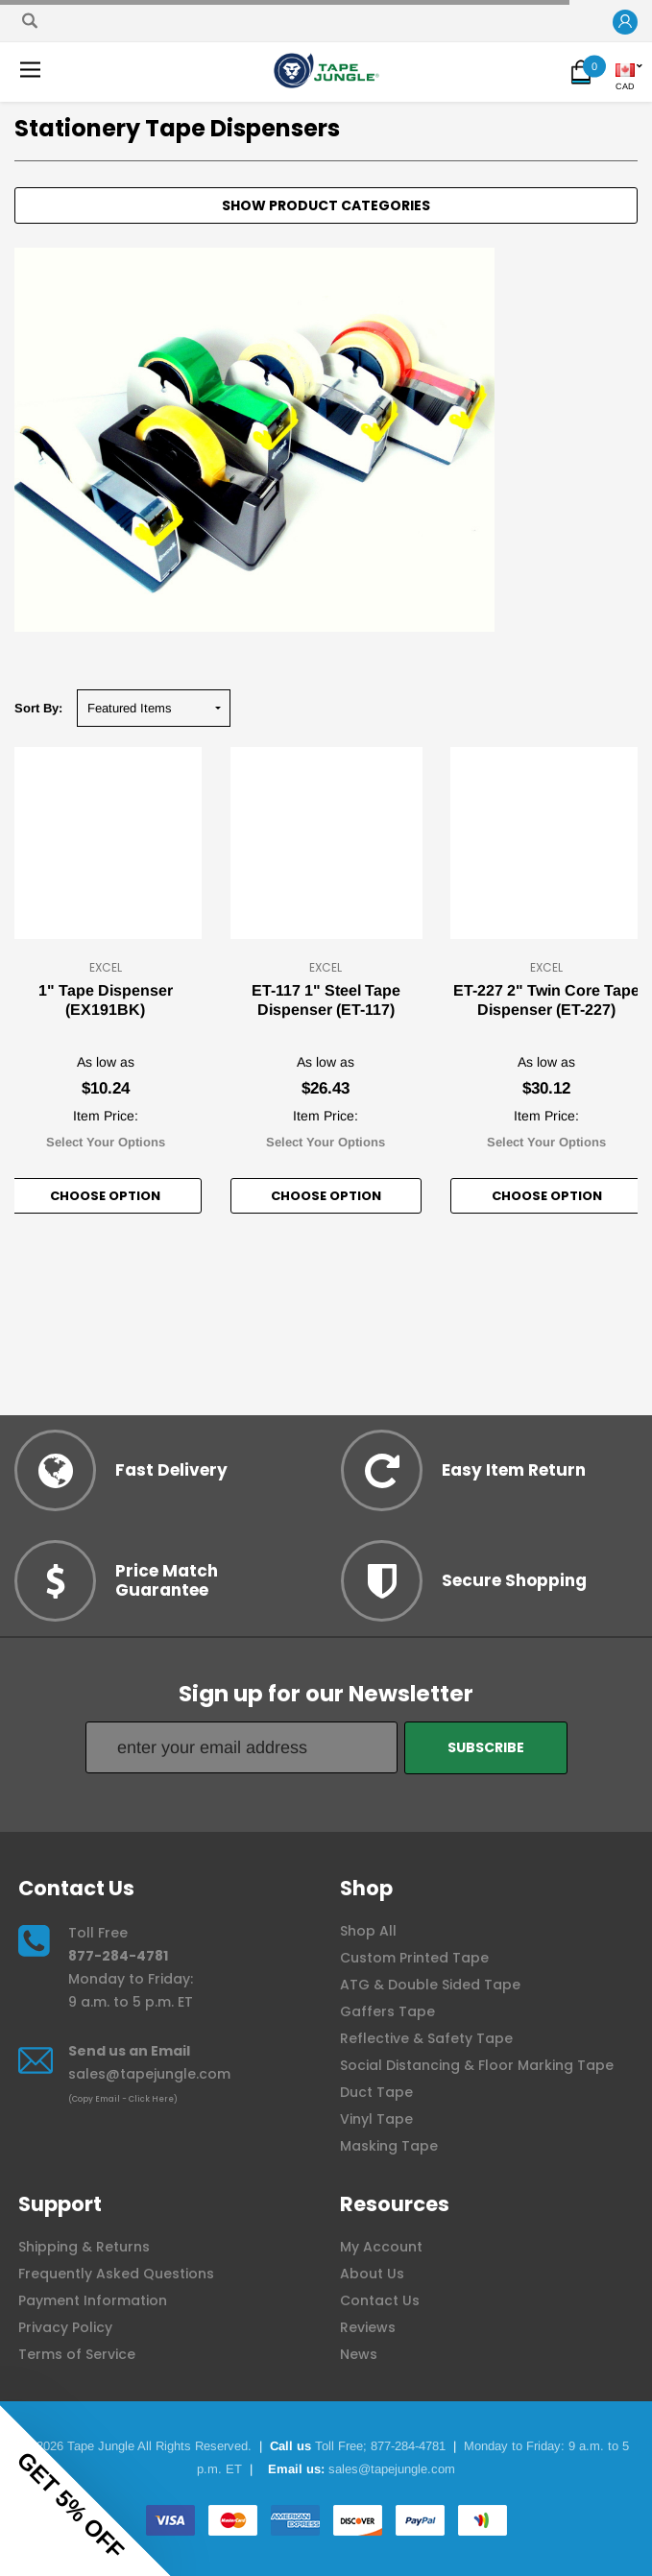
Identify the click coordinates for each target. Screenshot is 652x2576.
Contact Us (380, 2300)
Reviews (368, 2327)
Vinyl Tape (376, 2119)
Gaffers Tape (387, 2011)
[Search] (30, 20)
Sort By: (38, 708)
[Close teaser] (182, 2551)
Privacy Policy (65, 2327)
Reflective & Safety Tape (426, 2038)
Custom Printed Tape (414, 1957)
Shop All (368, 1930)
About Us (372, 2273)
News (358, 2354)
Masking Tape (389, 2145)
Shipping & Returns (84, 2246)
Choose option (105, 1196)
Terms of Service (76, 2354)
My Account (381, 2246)
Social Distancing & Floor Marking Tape (477, 2065)
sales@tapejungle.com (149, 2073)
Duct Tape (376, 2092)
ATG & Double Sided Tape (430, 1984)
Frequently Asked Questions (116, 2273)
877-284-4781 (118, 1955)
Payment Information (92, 2300)
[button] (625, 22)
